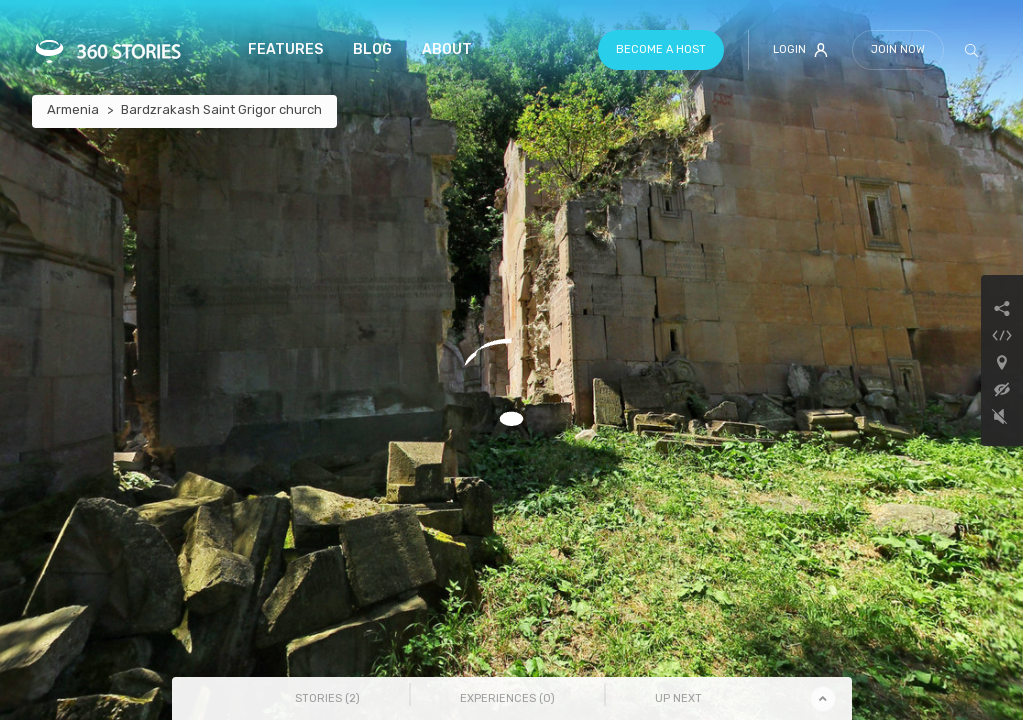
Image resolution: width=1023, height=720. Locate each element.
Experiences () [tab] (507, 698)
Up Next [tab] (678, 698)
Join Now (898, 49)
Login (800, 50)
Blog (372, 49)
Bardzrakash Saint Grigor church (221, 109)
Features (285, 49)
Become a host (661, 49)
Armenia (73, 109)
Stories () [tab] (327, 698)
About (447, 49)
